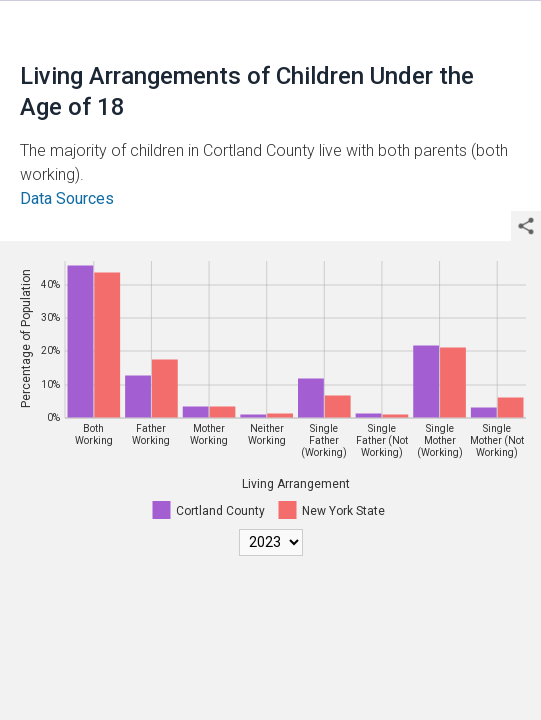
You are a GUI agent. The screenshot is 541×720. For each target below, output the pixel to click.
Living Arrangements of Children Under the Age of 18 (247, 91)
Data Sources (67, 198)
